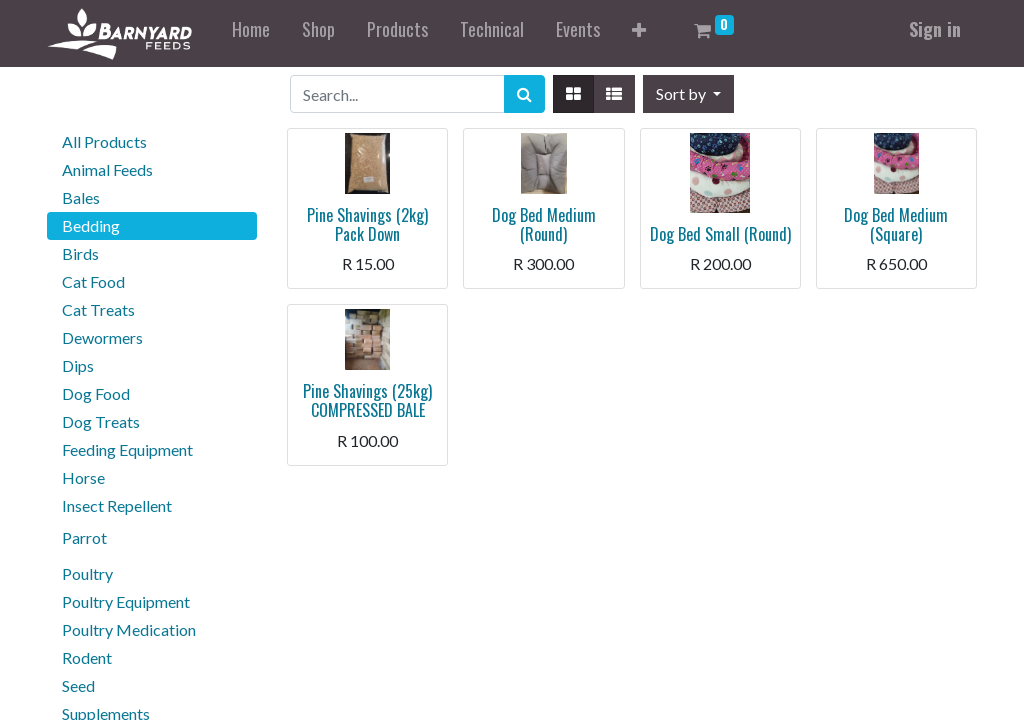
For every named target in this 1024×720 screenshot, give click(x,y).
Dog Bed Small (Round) (720, 234)
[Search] (524, 94)
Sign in (935, 29)
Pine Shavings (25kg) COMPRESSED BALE (367, 400)
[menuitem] (251, 33)
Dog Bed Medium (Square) (896, 224)
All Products (104, 141)
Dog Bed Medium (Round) (544, 224)
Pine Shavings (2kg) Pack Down (367, 224)
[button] (639, 33)
